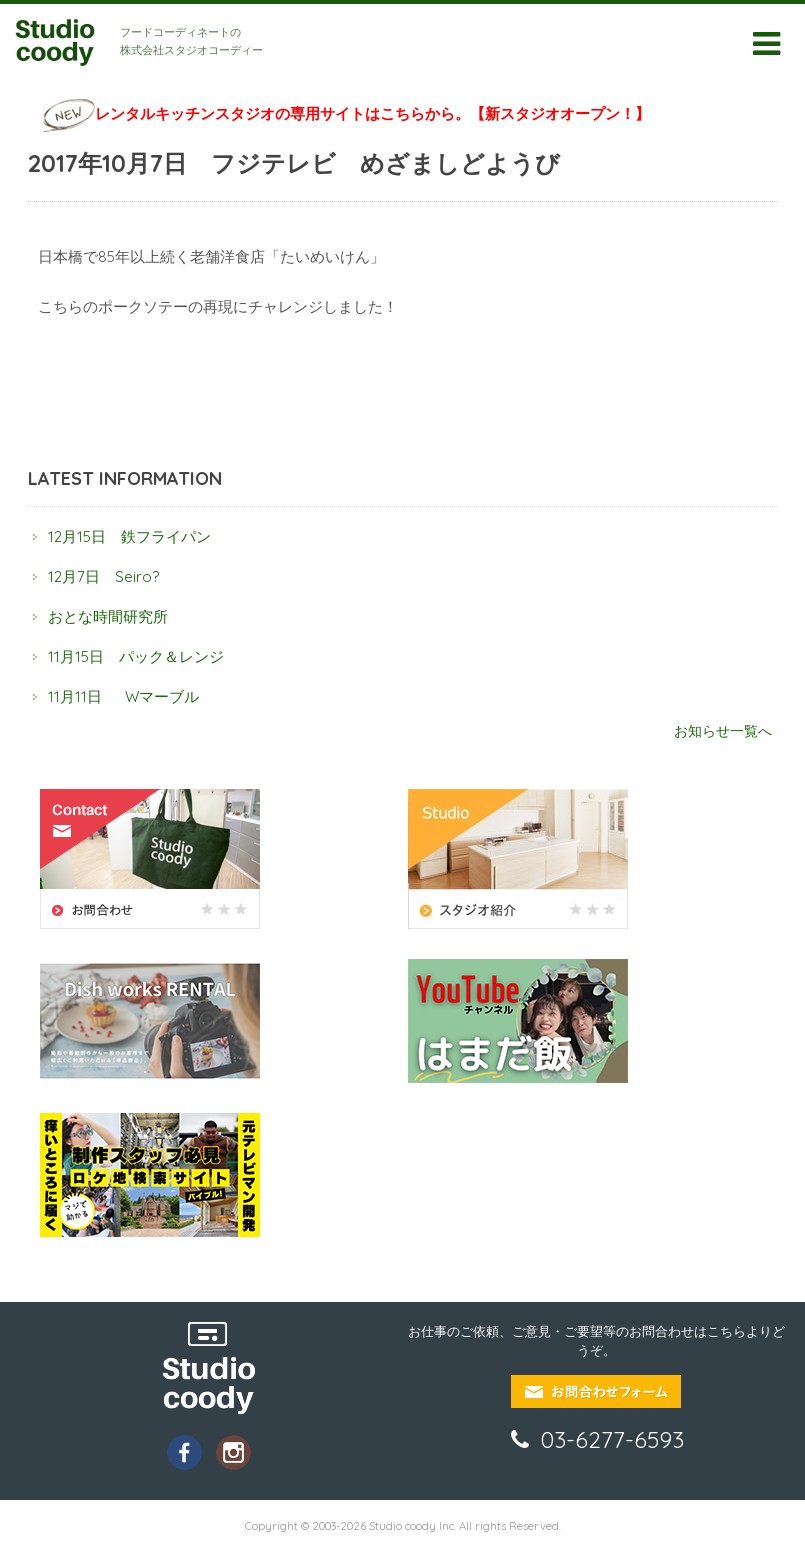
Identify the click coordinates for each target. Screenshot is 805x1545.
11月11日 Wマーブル (123, 696)
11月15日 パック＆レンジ (136, 656)
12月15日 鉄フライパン (129, 536)
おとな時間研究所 (108, 616)
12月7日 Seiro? (103, 576)
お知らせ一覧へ (723, 730)
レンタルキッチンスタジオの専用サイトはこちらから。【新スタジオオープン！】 (372, 113)
